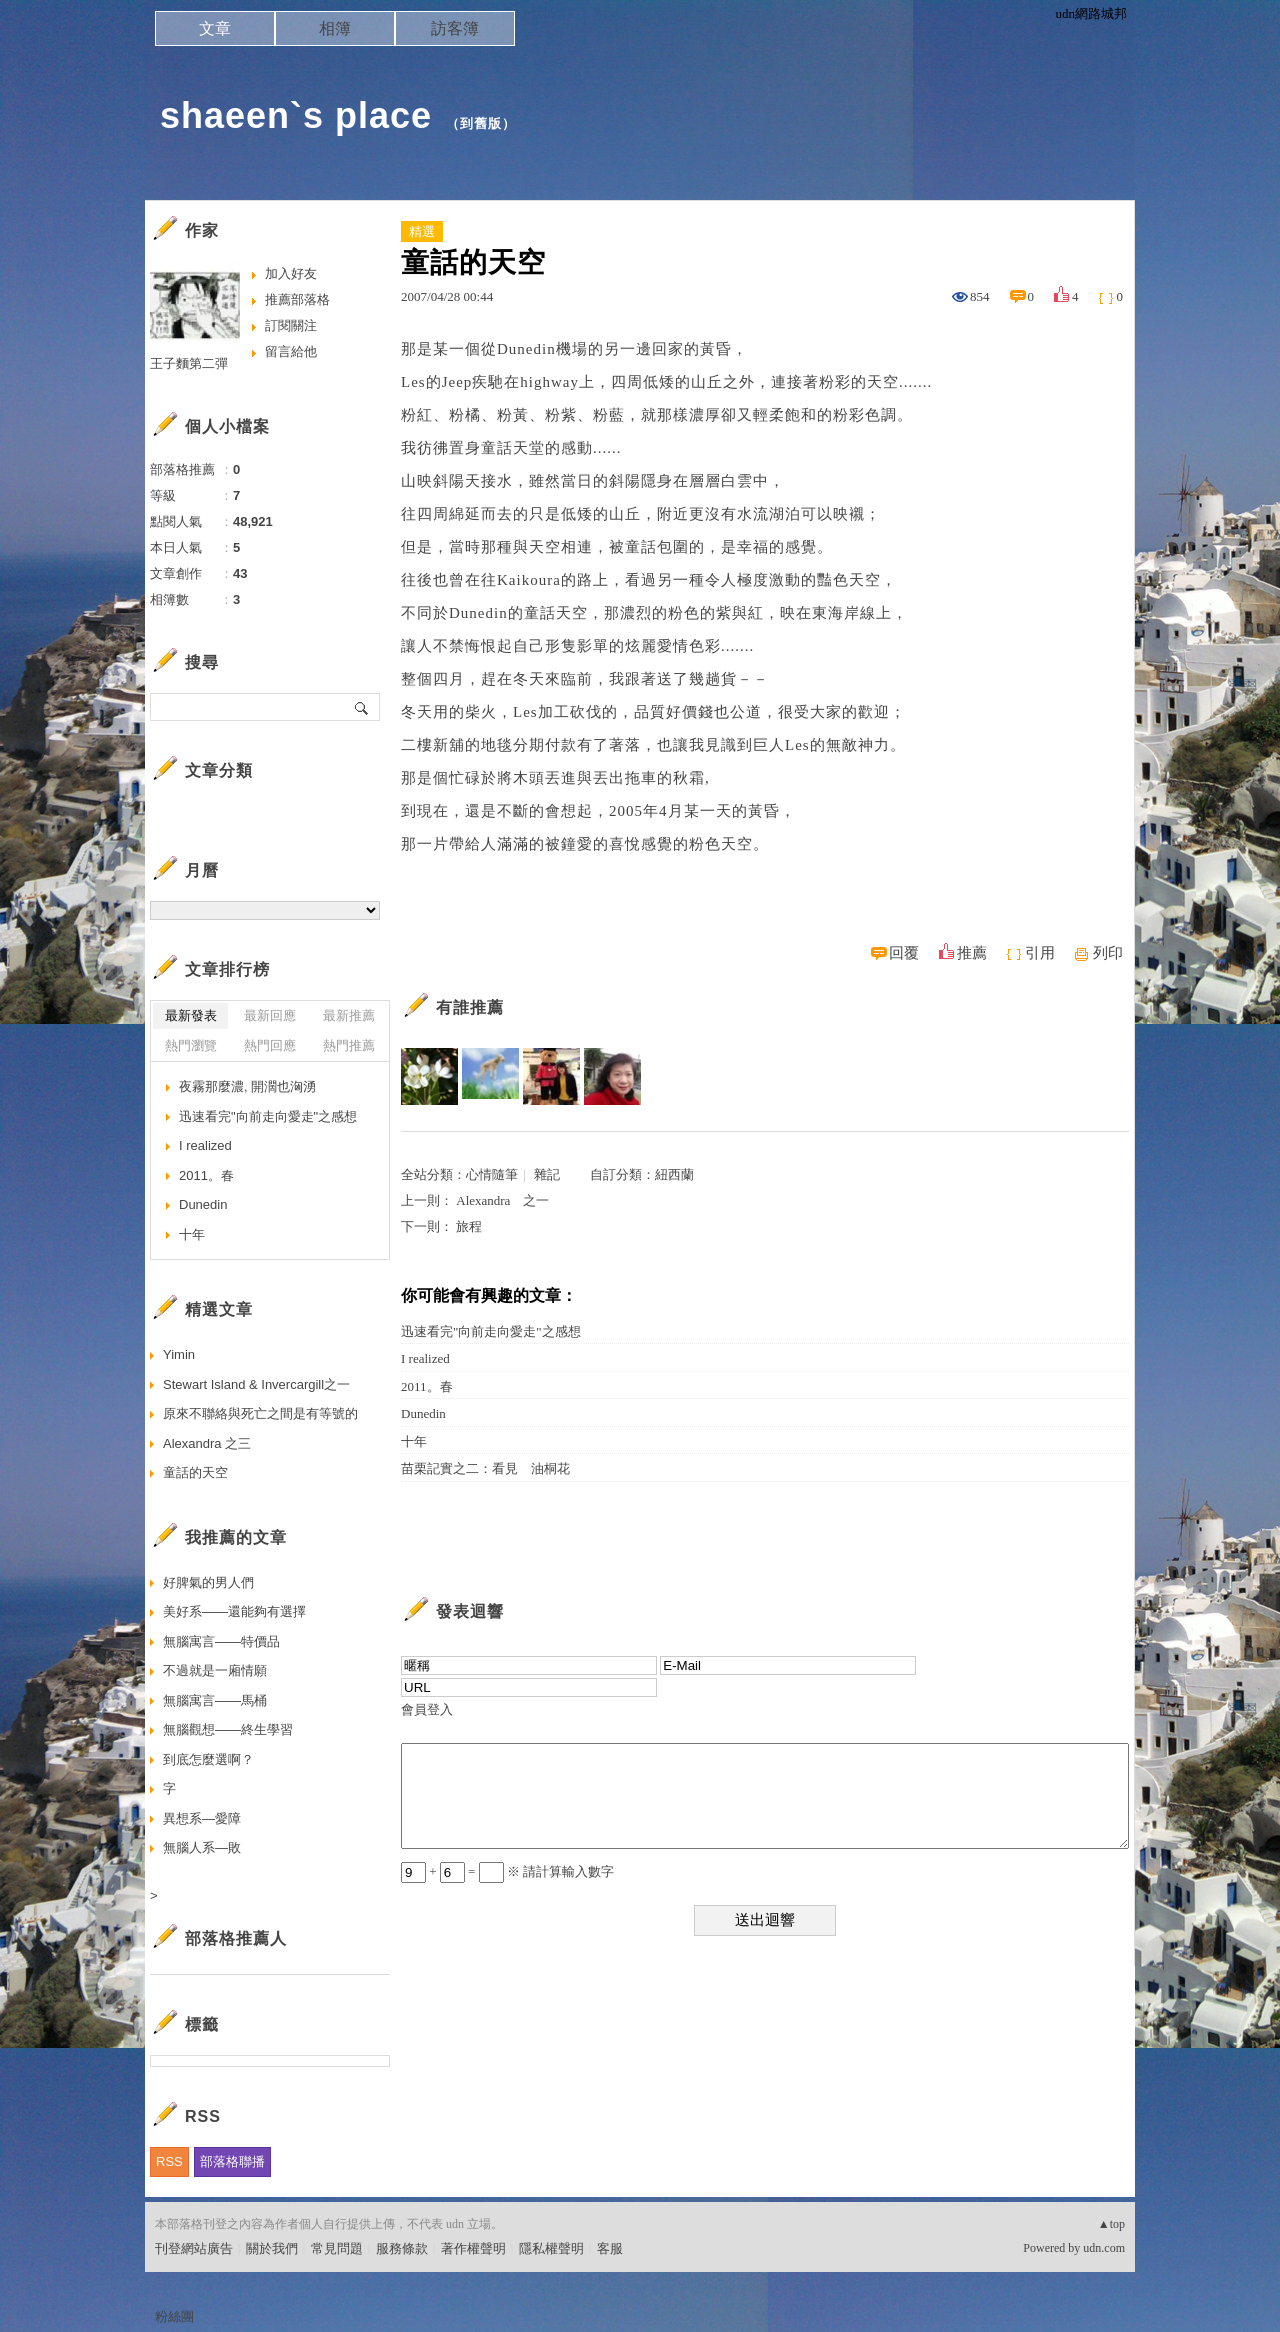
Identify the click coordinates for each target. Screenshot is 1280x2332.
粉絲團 (174, 2316)
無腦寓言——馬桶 (215, 1700)
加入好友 (291, 273)
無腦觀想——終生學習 (228, 1729)
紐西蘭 (674, 1174)
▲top (1111, 2224)
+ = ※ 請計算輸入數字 (507, 1871)
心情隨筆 (492, 1174)
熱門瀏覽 (191, 1045)
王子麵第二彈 (189, 363)
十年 (414, 1441)
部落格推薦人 (236, 1938)
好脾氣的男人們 (208, 1582)
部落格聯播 (232, 2161)
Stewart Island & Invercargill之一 (256, 1384)
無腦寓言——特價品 (221, 1641)
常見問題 (337, 2248)
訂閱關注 (291, 325)
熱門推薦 (349, 1045)
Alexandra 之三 (207, 1443)
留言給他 (291, 351)
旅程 (469, 1226)
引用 (1040, 953)
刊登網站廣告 (194, 2248)
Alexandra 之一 (502, 1200)
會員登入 (427, 1709)
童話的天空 (195, 1472)
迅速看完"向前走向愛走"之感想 (491, 1331)
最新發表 (191, 1015)
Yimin (179, 1354)
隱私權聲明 (551, 2248)
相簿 (335, 28)
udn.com (1104, 2248)
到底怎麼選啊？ (208, 1759)
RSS (169, 2161)
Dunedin (423, 1413)
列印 (1108, 953)
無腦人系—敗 (202, 1847)
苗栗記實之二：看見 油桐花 (485, 1468)
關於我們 (272, 2248)
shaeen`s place (296, 115)
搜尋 (362, 707)
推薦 (972, 953)
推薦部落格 (297, 299)
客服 (610, 2248)
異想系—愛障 (202, 1818)
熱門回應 (270, 1045)
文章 (215, 28)
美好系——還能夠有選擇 (234, 1611)
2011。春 (427, 1386)
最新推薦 (349, 1015)
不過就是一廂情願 (215, 1670)
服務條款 (402, 2248)
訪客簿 (455, 28)
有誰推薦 (470, 1007)
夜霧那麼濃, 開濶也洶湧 (247, 1086)
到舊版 (481, 123)
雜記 (547, 1174)
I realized (425, 1358)
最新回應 (270, 1015)
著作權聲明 (473, 2248)
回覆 (904, 953)
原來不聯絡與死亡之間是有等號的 (260, 1413)
